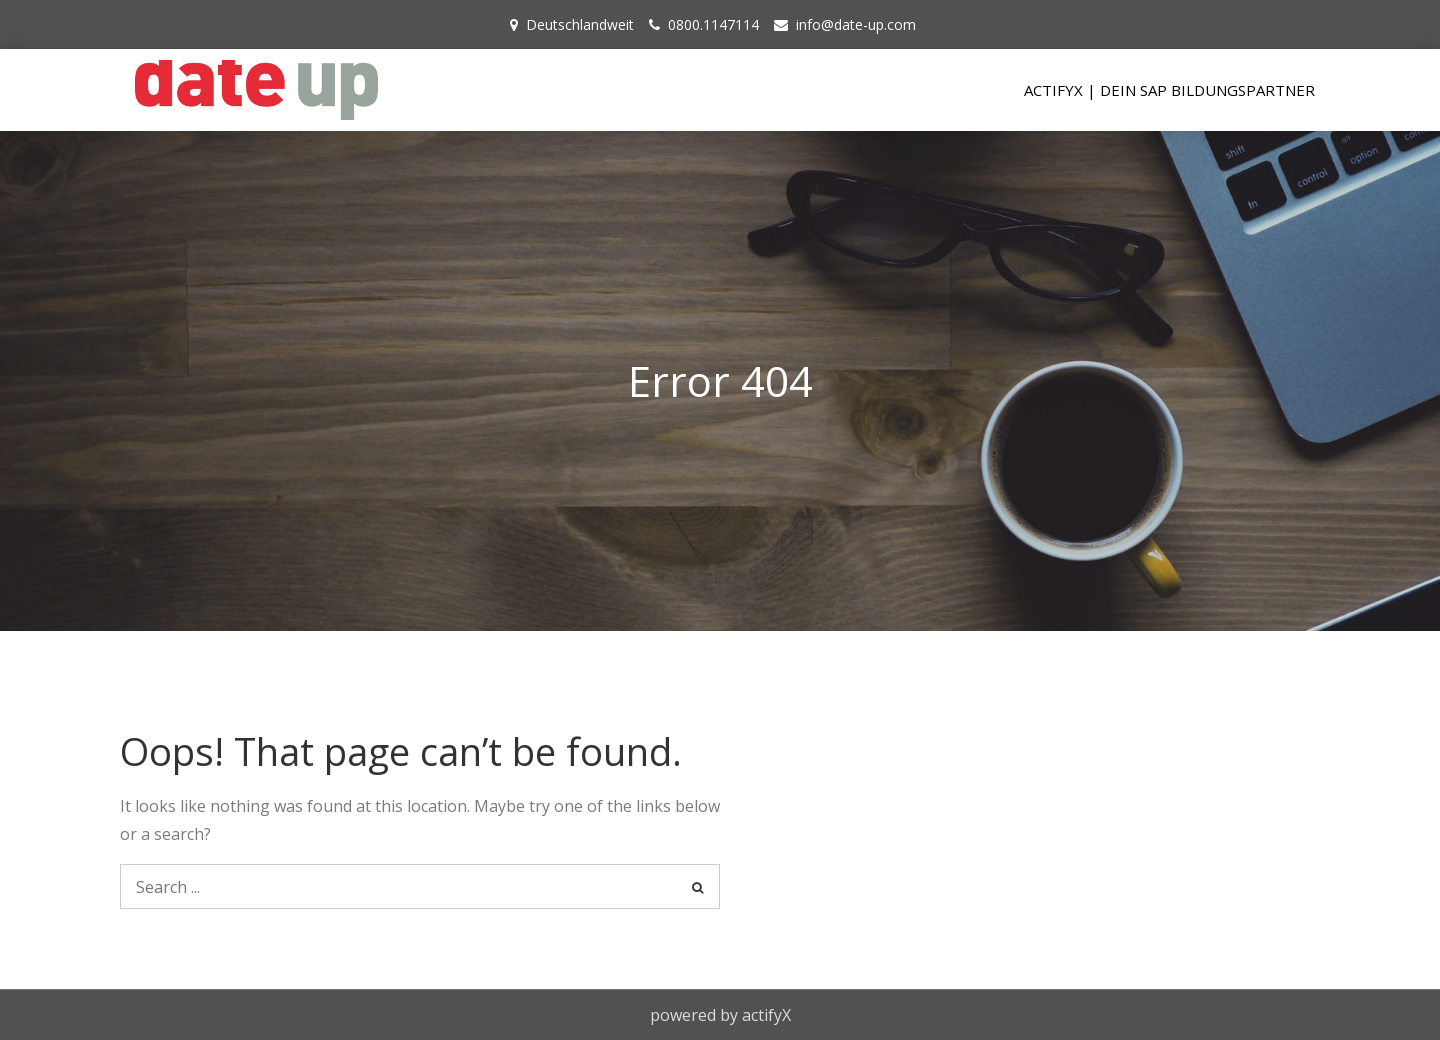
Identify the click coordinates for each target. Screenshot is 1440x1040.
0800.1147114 (713, 24)
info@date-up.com (856, 24)
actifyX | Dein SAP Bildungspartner (1169, 90)
